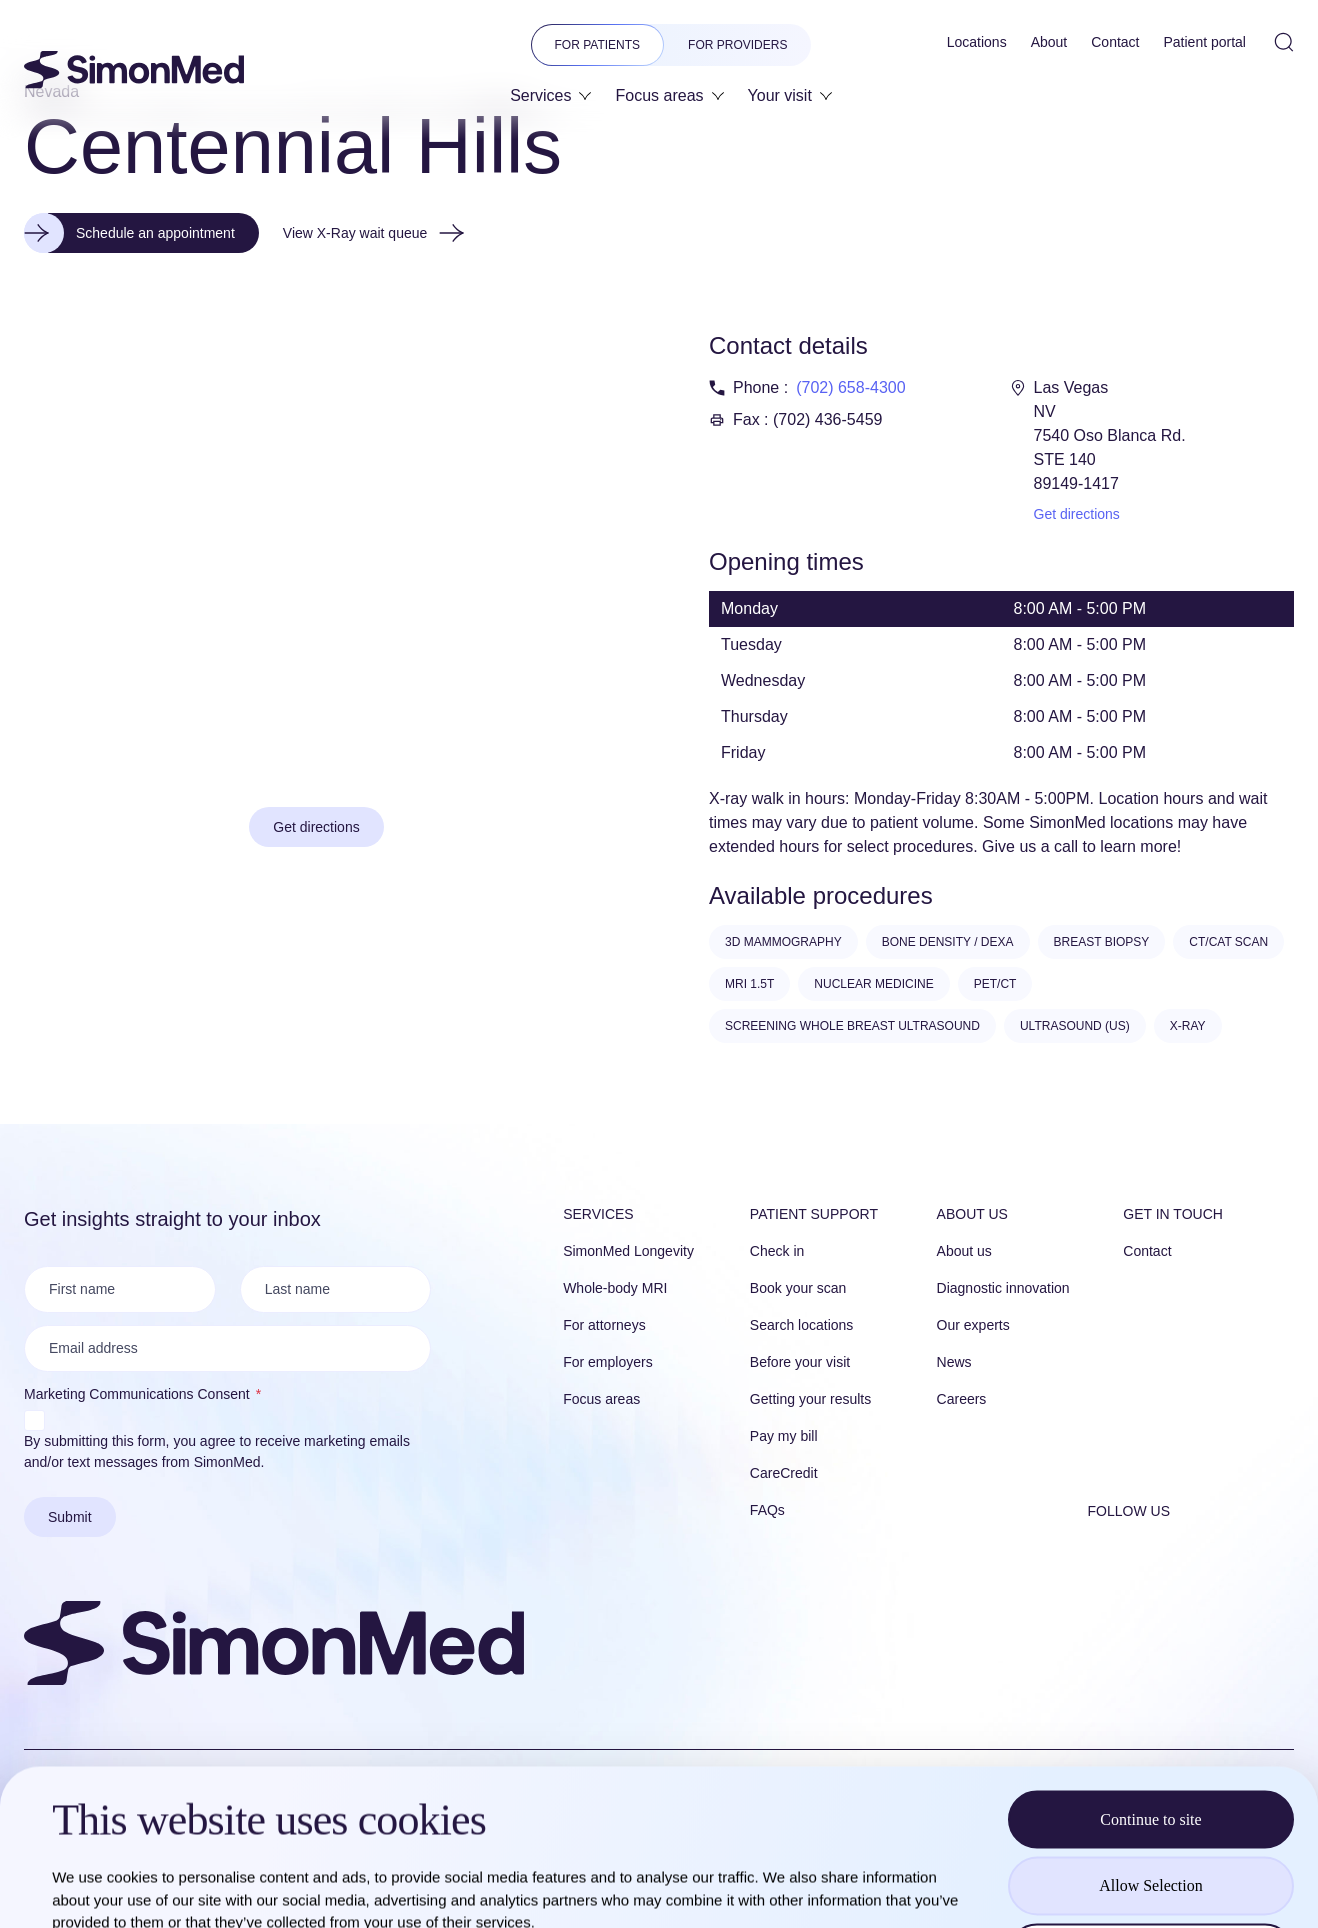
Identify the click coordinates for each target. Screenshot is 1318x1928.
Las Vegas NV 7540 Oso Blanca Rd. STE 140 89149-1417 (1110, 435)
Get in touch (1173, 1214)
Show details (839, 1888)
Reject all (1151, 1796)
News (954, 1362)
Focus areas (601, 1399)
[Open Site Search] (1284, 42)
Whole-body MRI (615, 1288)
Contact (1147, 1251)
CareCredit (784, 1473)
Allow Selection (1151, 1729)
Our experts (973, 1325)
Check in (777, 1251)
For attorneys (604, 1325)
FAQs (767, 1510)
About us (972, 1214)
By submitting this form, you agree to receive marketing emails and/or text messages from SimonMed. (217, 1451)
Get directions (1077, 514)
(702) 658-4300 (850, 387)
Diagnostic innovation (1003, 1288)
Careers (962, 1399)
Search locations (802, 1325)
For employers (607, 1362)
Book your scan (798, 1288)
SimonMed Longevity (628, 1251)
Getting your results (810, 1399)
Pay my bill (784, 1436)
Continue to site (1150, 1663)
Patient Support (814, 1214)
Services (598, 1214)
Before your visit (800, 1362)
